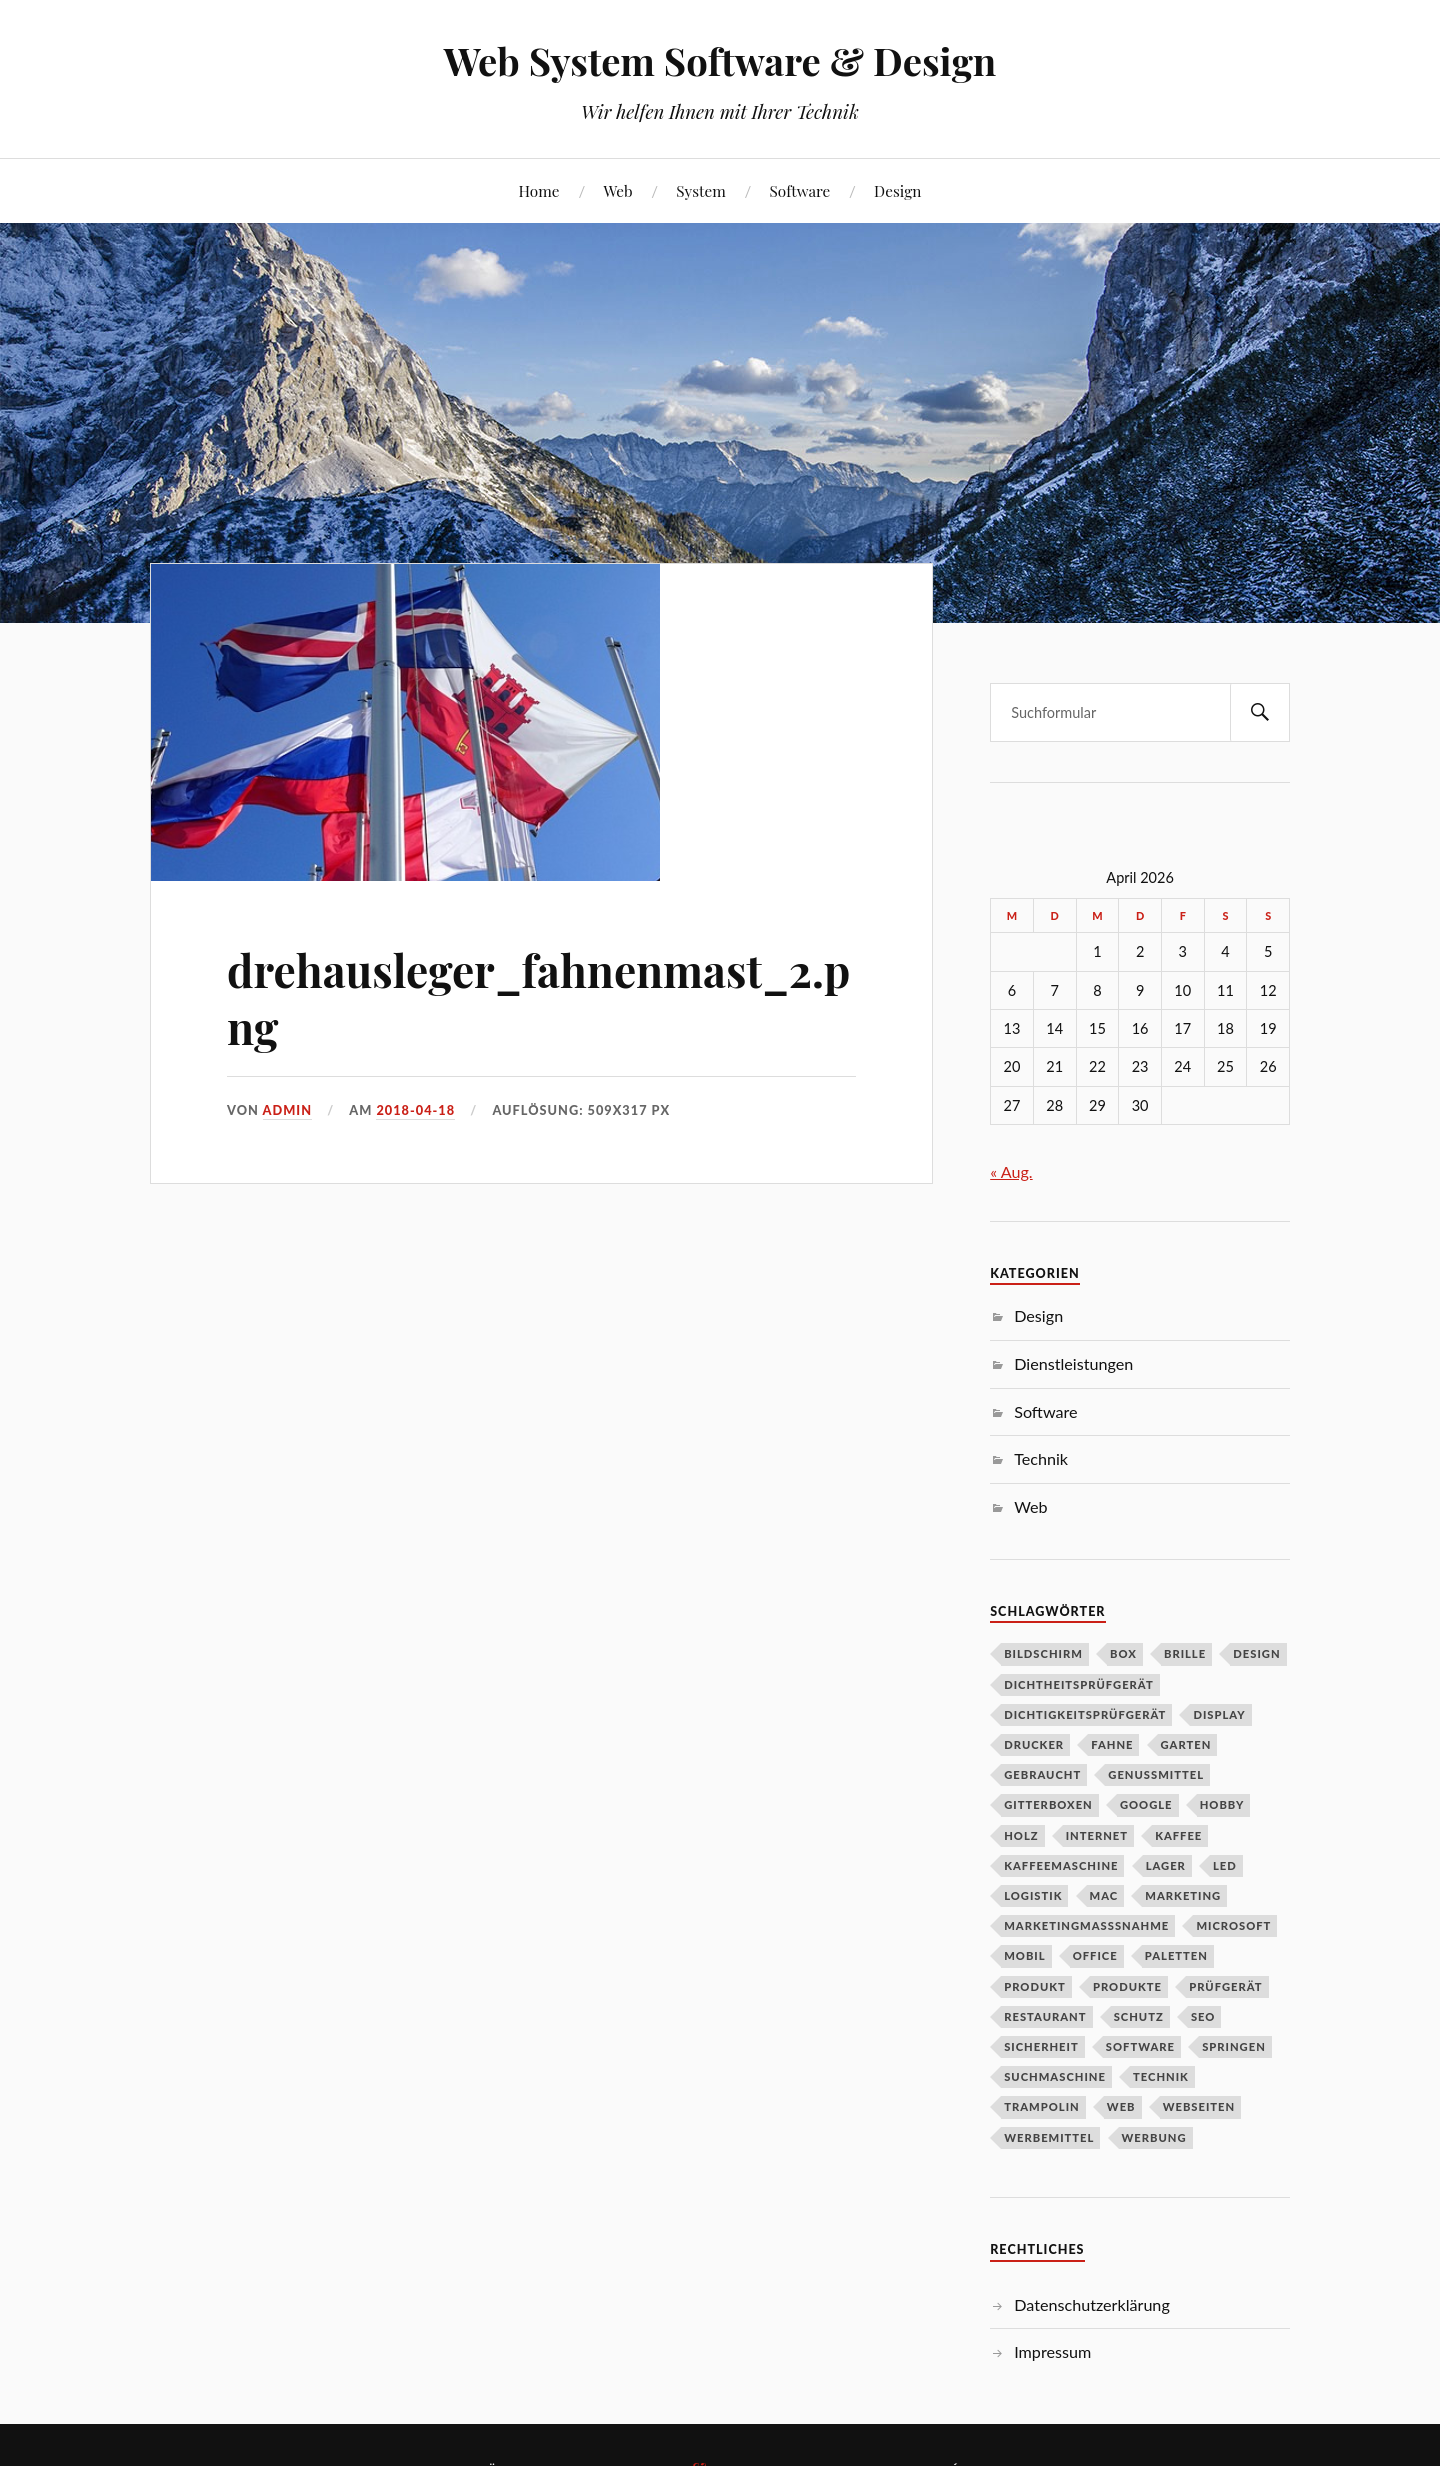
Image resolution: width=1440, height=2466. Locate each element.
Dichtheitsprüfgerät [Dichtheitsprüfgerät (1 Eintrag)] (1079, 1684)
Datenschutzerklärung (1092, 2304)
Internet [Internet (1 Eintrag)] (1097, 1835)
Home (539, 190)
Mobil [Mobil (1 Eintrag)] (1024, 1955)
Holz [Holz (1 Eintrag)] (1021, 1835)
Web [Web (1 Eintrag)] (1121, 2106)
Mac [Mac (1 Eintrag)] (1104, 1895)
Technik (1041, 1458)
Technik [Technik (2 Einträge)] (1161, 2076)
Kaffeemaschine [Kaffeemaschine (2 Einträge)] (1061, 1865)
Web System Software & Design (720, 60)
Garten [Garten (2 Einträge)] (1186, 1744)
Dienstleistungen (1073, 1363)
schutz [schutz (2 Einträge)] (1139, 2016)
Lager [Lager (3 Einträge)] (1166, 1865)
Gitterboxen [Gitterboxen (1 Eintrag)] (1048, 1804)
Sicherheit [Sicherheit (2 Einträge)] (1041, 2046)
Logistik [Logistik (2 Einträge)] (1033, 1895)
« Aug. (1011, 1171)
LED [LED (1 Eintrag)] (1225, 1865)
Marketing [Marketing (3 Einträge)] (1183, 1895)
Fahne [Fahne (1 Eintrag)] (1112, 1744)
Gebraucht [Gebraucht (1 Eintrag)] (1042, 1774)
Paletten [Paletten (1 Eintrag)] (1176, 1955)
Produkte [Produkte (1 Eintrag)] (1127, 1986)
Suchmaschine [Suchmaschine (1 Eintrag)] (1055, 2076)
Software (800, 190)
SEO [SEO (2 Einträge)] (1203, 2016)
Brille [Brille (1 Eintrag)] (1185, 1653)
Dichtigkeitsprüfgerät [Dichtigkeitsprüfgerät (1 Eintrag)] (1085, 1714)
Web (617, 190)
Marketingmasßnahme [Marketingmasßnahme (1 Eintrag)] (1086, 1925)
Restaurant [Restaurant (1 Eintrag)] (1045, 2016)
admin (288, 1110)
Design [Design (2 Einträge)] (1256, 1653)
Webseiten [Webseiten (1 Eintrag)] (1199, 2106)
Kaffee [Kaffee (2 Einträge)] (1178, 1835)
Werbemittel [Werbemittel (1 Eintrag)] (1049, 2137)
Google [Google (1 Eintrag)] (1146, 1804)
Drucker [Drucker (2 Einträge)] (1034, 1744)
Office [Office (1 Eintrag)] (1095, 1955)
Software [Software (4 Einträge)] (1140, 2046)
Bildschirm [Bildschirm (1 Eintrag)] (1043, 1653)
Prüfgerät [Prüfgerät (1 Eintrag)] (1225, 1986)
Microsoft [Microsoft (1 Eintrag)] (1233, 1925)
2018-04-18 (415, 1110)
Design (897, 190)
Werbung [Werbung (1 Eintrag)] (1154, 2137)
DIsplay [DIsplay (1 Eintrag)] (1219, 1714)
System (700, 190)
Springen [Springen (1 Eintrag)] (1234, 2046)
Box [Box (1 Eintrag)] (1123, 1653)
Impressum (1052, 2351)
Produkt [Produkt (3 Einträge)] (1035, 1986)
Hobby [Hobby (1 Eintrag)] (1222, 1804)
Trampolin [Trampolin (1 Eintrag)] (1042, 2106)
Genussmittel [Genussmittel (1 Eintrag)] (1156, 1774)
